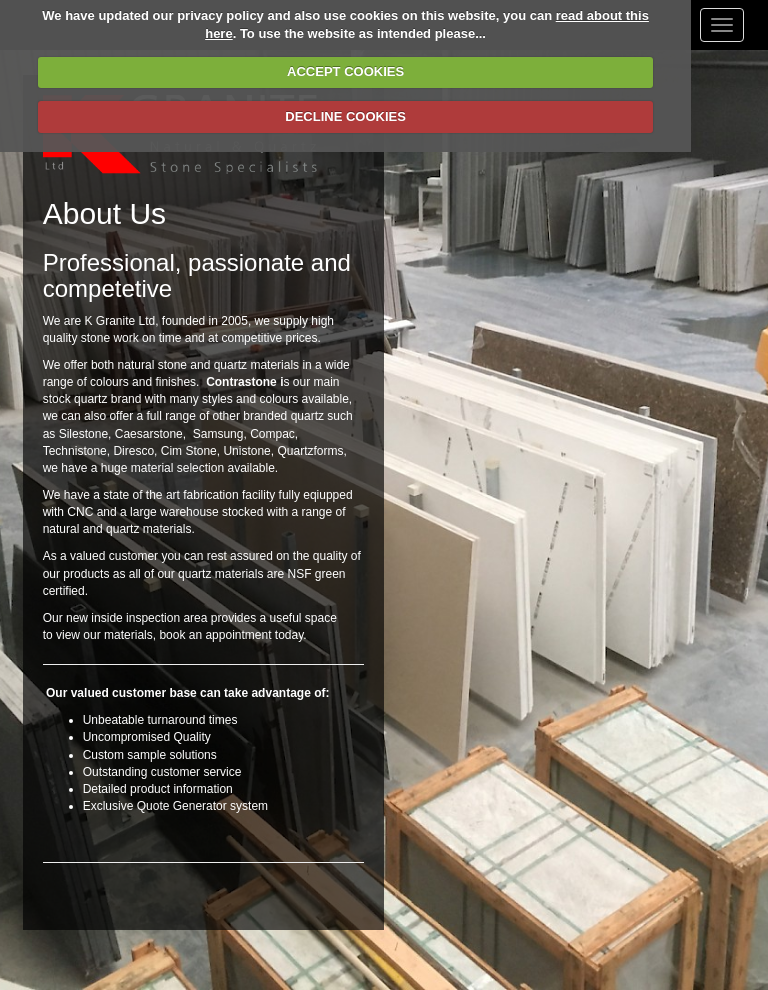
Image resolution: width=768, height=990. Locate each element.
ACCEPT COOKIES (345, 71)
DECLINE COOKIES (345, 116)
